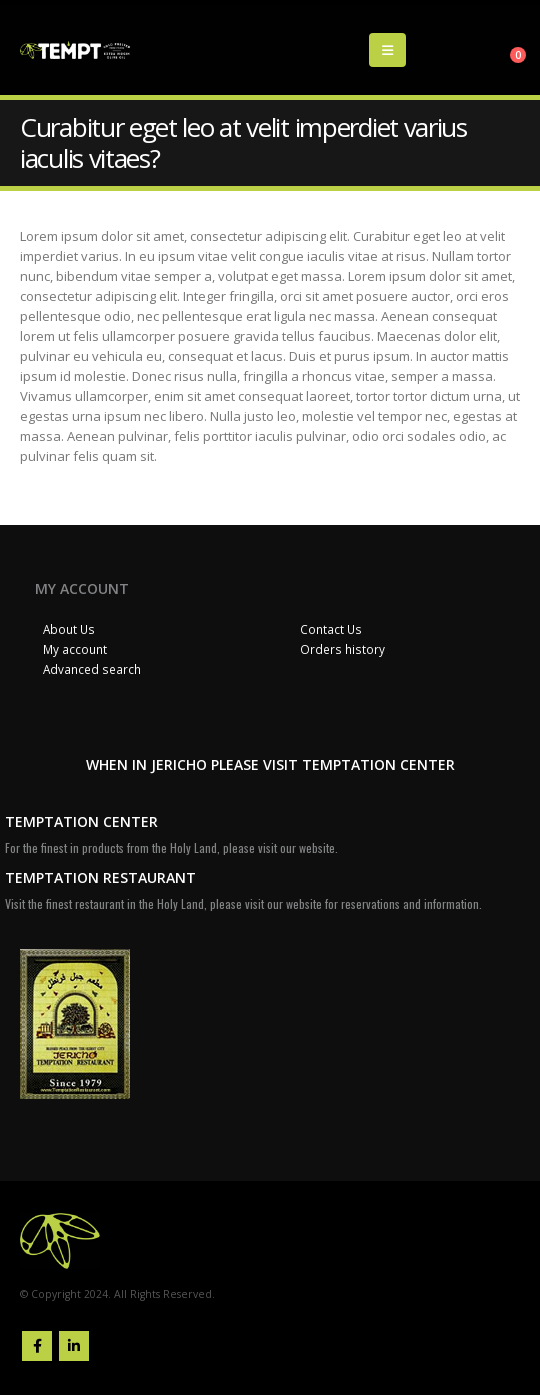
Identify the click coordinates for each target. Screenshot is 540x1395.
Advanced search (92, 669)
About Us (69, 629)
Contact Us (331, 629)
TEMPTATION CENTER (81, 821)
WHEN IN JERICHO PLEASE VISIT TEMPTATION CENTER (270, 764)
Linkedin (74, 1346)
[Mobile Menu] (387, 50)
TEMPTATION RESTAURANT (100, 877)
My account (75, 649)
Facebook (37, 1346)
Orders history (342, 649)
